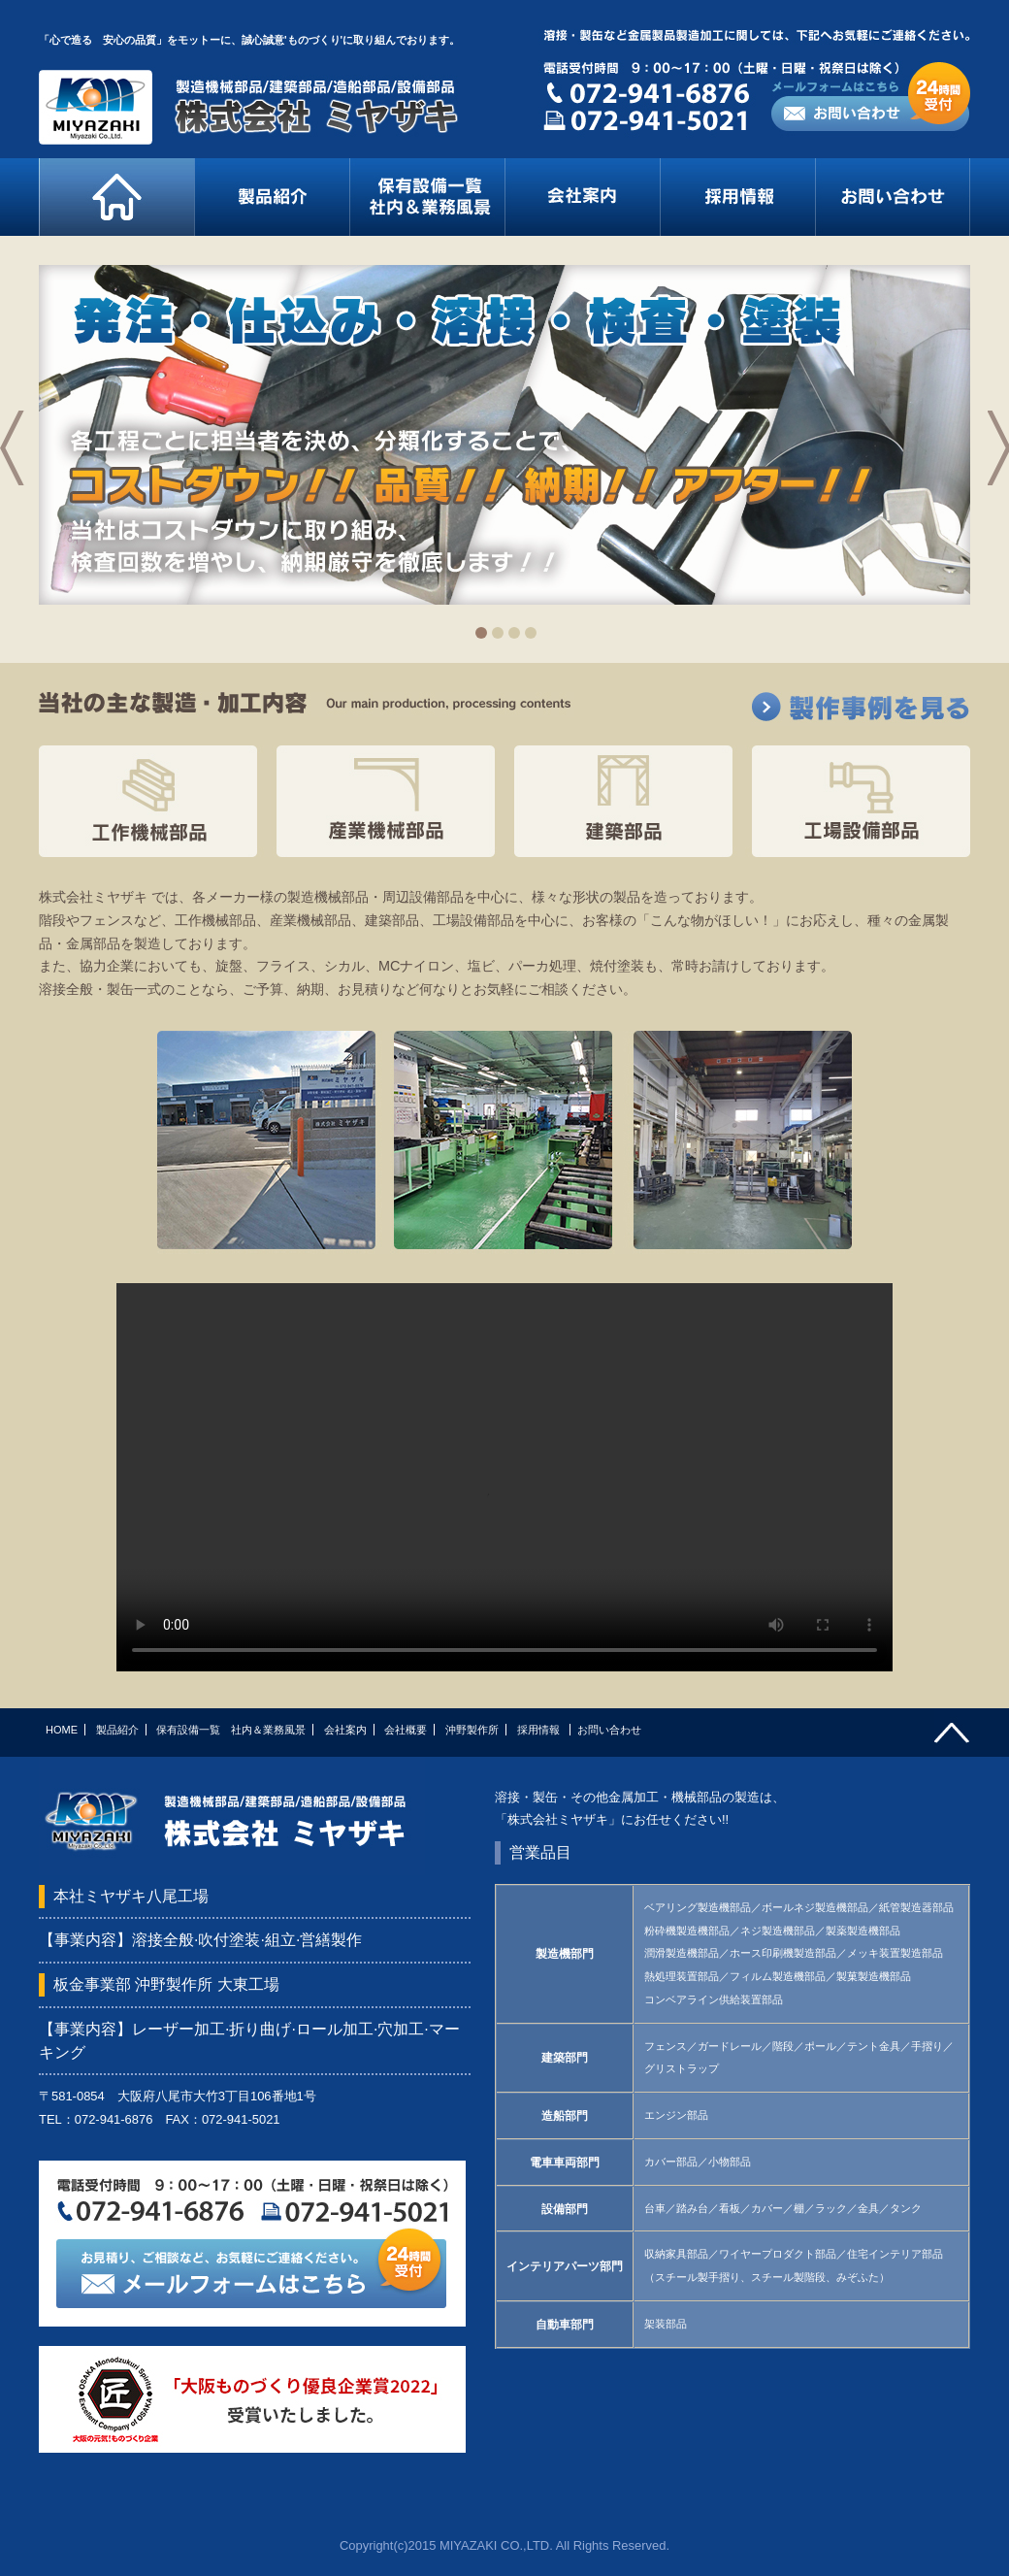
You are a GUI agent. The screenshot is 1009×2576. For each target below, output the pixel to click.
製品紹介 (117, 1729)
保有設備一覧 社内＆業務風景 (231, 1729)
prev (20, 469)
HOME (62, 1729)
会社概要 (405, 1729)
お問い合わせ (609, 1729)
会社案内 (345, 1729)
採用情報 (540, 1729)
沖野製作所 (472, 1729)
